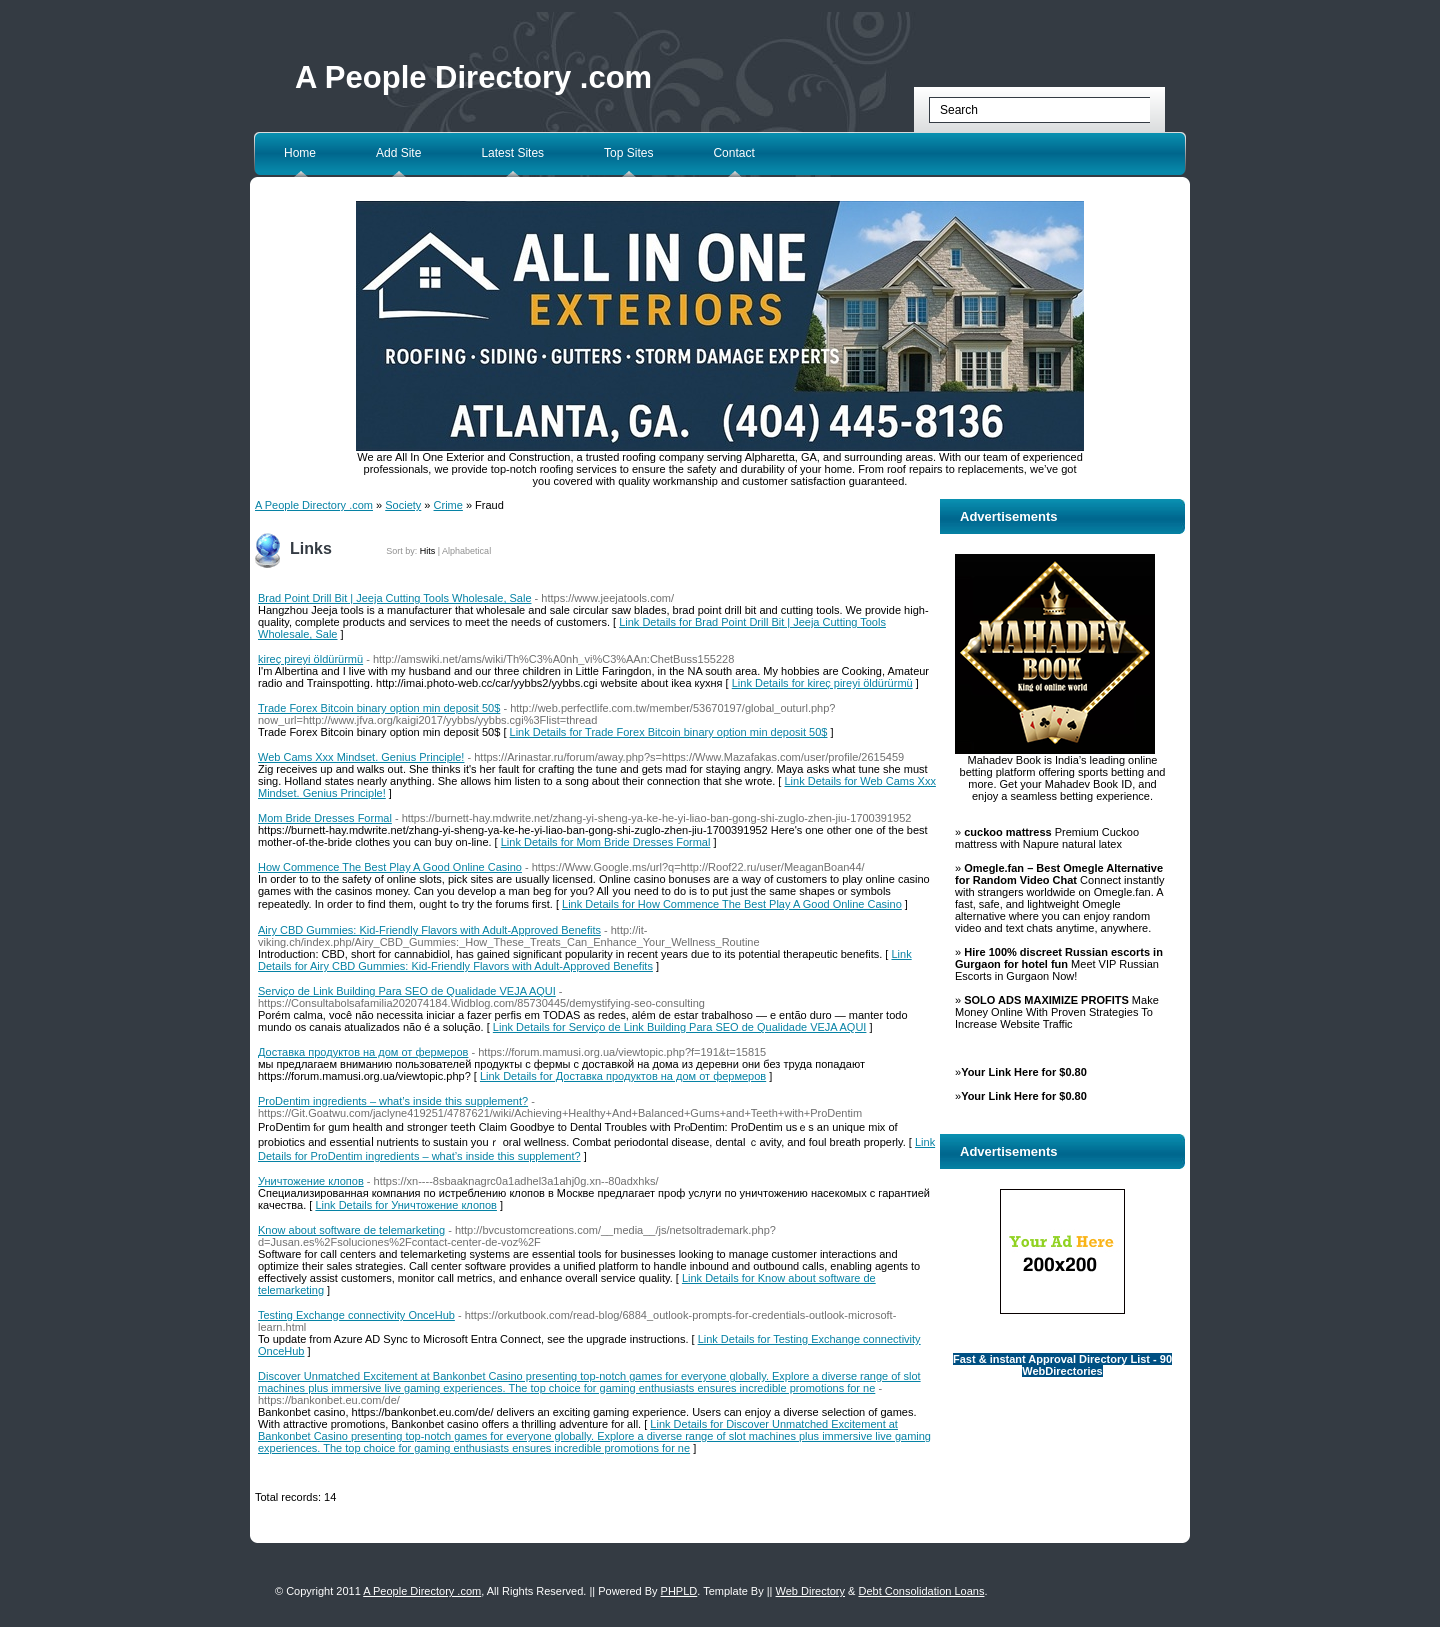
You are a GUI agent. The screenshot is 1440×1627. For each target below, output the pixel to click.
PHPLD (679, 1591)
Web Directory (810, 1591)
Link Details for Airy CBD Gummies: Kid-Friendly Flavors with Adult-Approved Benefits (585, 960)
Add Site (398, 153)
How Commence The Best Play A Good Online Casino (390, 867)
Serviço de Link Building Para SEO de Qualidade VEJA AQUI (407, 991)
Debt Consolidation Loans (921, 1591)
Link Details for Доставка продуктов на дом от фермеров (623, 1076)
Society (403, 505)
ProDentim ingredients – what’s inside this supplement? (393, 1101)
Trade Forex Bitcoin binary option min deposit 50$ (379, 708)
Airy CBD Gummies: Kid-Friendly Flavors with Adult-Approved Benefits (429, 930)
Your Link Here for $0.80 (1024, 1072)
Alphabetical (466, 551)
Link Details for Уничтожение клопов (406, 1205)
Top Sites (628, 153)
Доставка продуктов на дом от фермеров (363, 1052)
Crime (448, 505)
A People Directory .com (473, 77)
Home (300, 153)
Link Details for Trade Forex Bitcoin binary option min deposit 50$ (669, 732)
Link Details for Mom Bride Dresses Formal (606, 842)
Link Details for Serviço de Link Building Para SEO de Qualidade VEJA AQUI (680, 1027)
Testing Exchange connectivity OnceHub (356, 1315)
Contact (733, 153)
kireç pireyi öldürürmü (310, 659)
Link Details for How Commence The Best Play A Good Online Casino (732, 904)
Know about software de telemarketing (351, 1230)
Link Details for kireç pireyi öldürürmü (822, 683)
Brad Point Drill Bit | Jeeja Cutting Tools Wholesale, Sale (395, 598)
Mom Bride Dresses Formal (325, 818)
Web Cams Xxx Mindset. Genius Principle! (361, 757)
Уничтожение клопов (311, 1181)
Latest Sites (512, 153)
